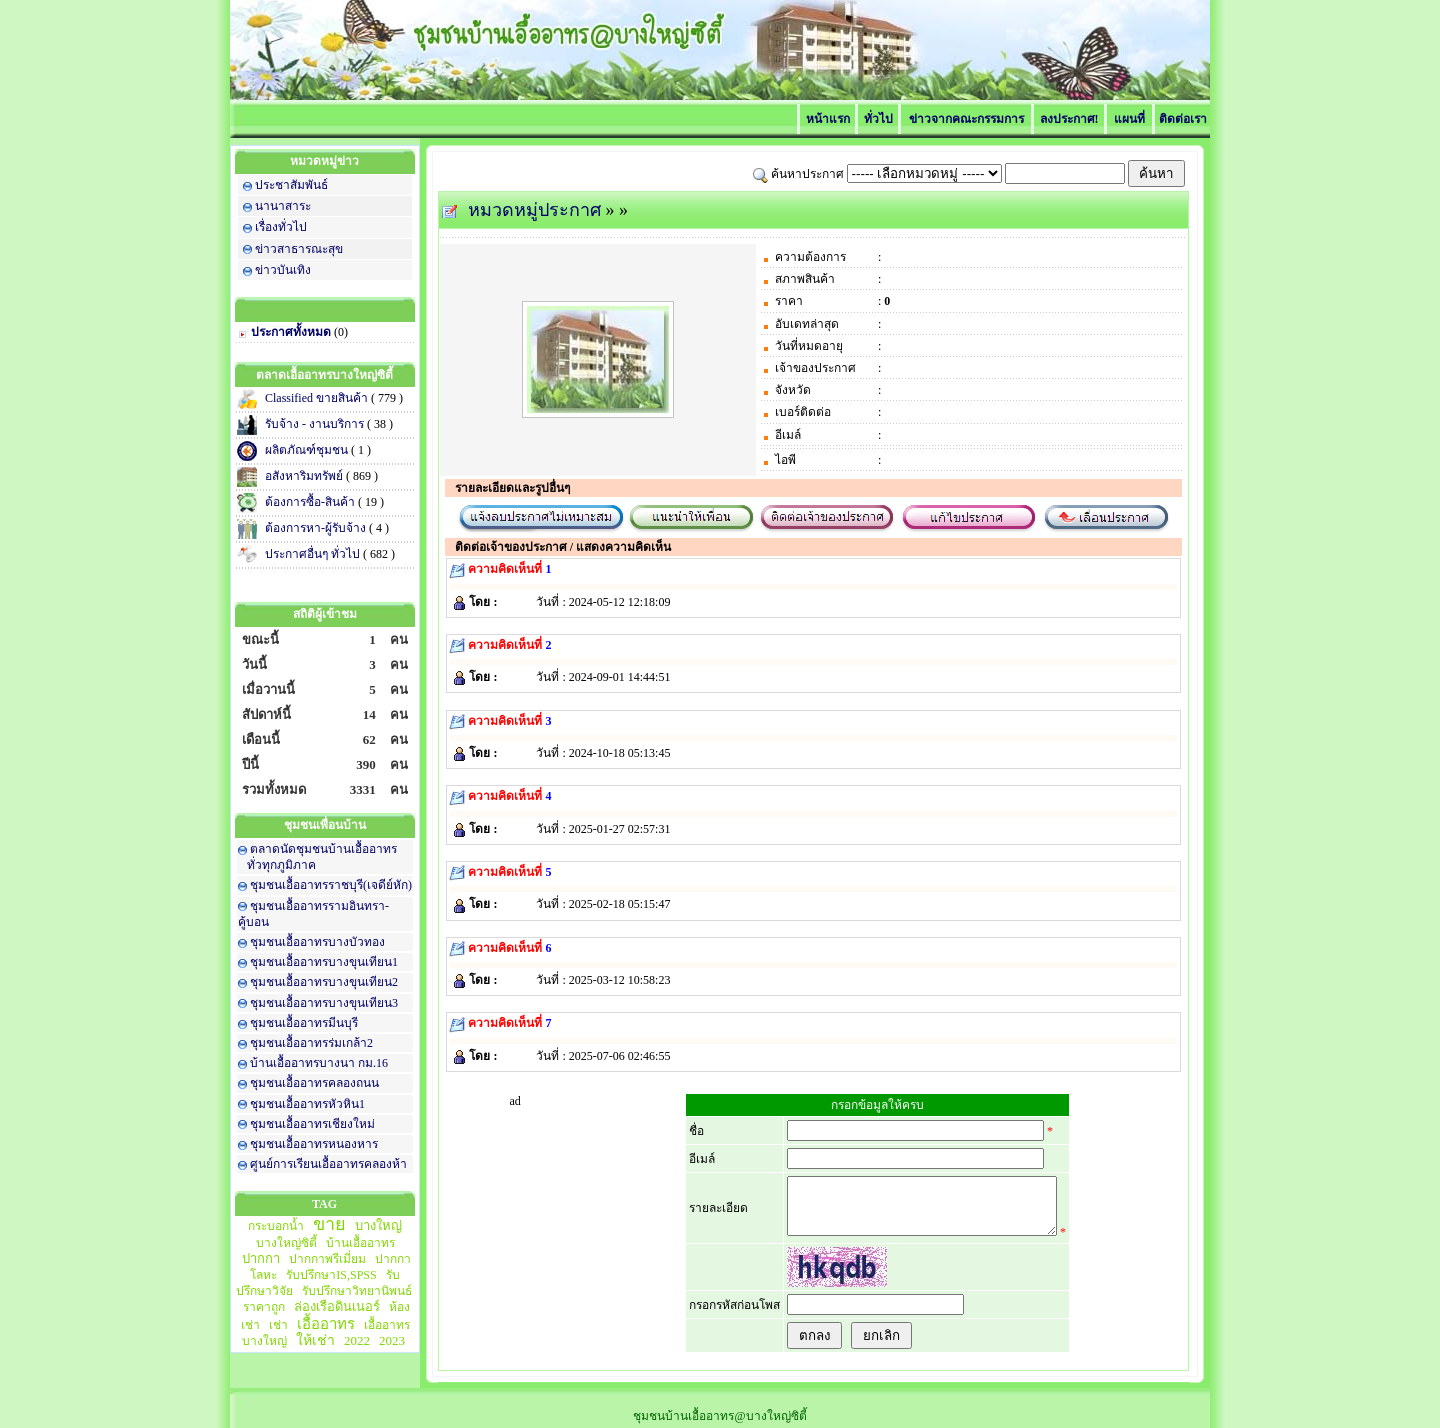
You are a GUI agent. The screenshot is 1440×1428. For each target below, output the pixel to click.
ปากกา (261, 1258)
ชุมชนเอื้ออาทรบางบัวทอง (317, 942)
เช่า (278, 1325)
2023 (392, 1340)
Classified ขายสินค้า (318, 398)
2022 (357, 1340)
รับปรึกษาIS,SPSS (331, 1275)
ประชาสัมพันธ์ (291, 185)
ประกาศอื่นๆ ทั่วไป (314, 554)
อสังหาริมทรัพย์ (305, 476)
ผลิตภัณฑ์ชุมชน (308, 450)
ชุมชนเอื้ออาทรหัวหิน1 (307, 1104)
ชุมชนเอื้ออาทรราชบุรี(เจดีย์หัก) (331, 885)
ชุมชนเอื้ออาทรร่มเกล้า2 (311, 1043)
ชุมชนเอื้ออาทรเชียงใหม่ (312, 1124)
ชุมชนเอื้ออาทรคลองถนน (314, 1083)
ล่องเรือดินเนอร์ (337, 1306)
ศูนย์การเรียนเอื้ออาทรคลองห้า (328, 1164)
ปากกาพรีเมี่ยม (327, 1259)
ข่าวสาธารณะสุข (299, 249)
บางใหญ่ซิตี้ (286, 1243)
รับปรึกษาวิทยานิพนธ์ (357, 1291)
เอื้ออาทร (326, 1324)
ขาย (329, 1224)
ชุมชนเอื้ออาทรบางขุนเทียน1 (324, 962)
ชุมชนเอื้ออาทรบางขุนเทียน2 (324, 982)
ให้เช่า (315, 1340)
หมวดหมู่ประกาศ (534, 210)
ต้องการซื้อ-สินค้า (311, 502)
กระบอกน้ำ (276, 1226)
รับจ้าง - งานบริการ (316, 424)
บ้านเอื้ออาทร (360, 1243)
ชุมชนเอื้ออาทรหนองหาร (314, 1144)
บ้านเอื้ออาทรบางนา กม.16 (319, 1063)
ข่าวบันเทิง (283, 270)
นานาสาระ (283, 206)
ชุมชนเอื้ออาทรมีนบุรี (304, 1023)
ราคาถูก (264, 1307)
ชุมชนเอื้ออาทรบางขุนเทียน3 (324, 1003)
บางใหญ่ (378, 1225)
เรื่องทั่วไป (281, 227)
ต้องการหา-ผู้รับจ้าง (317, 528)
